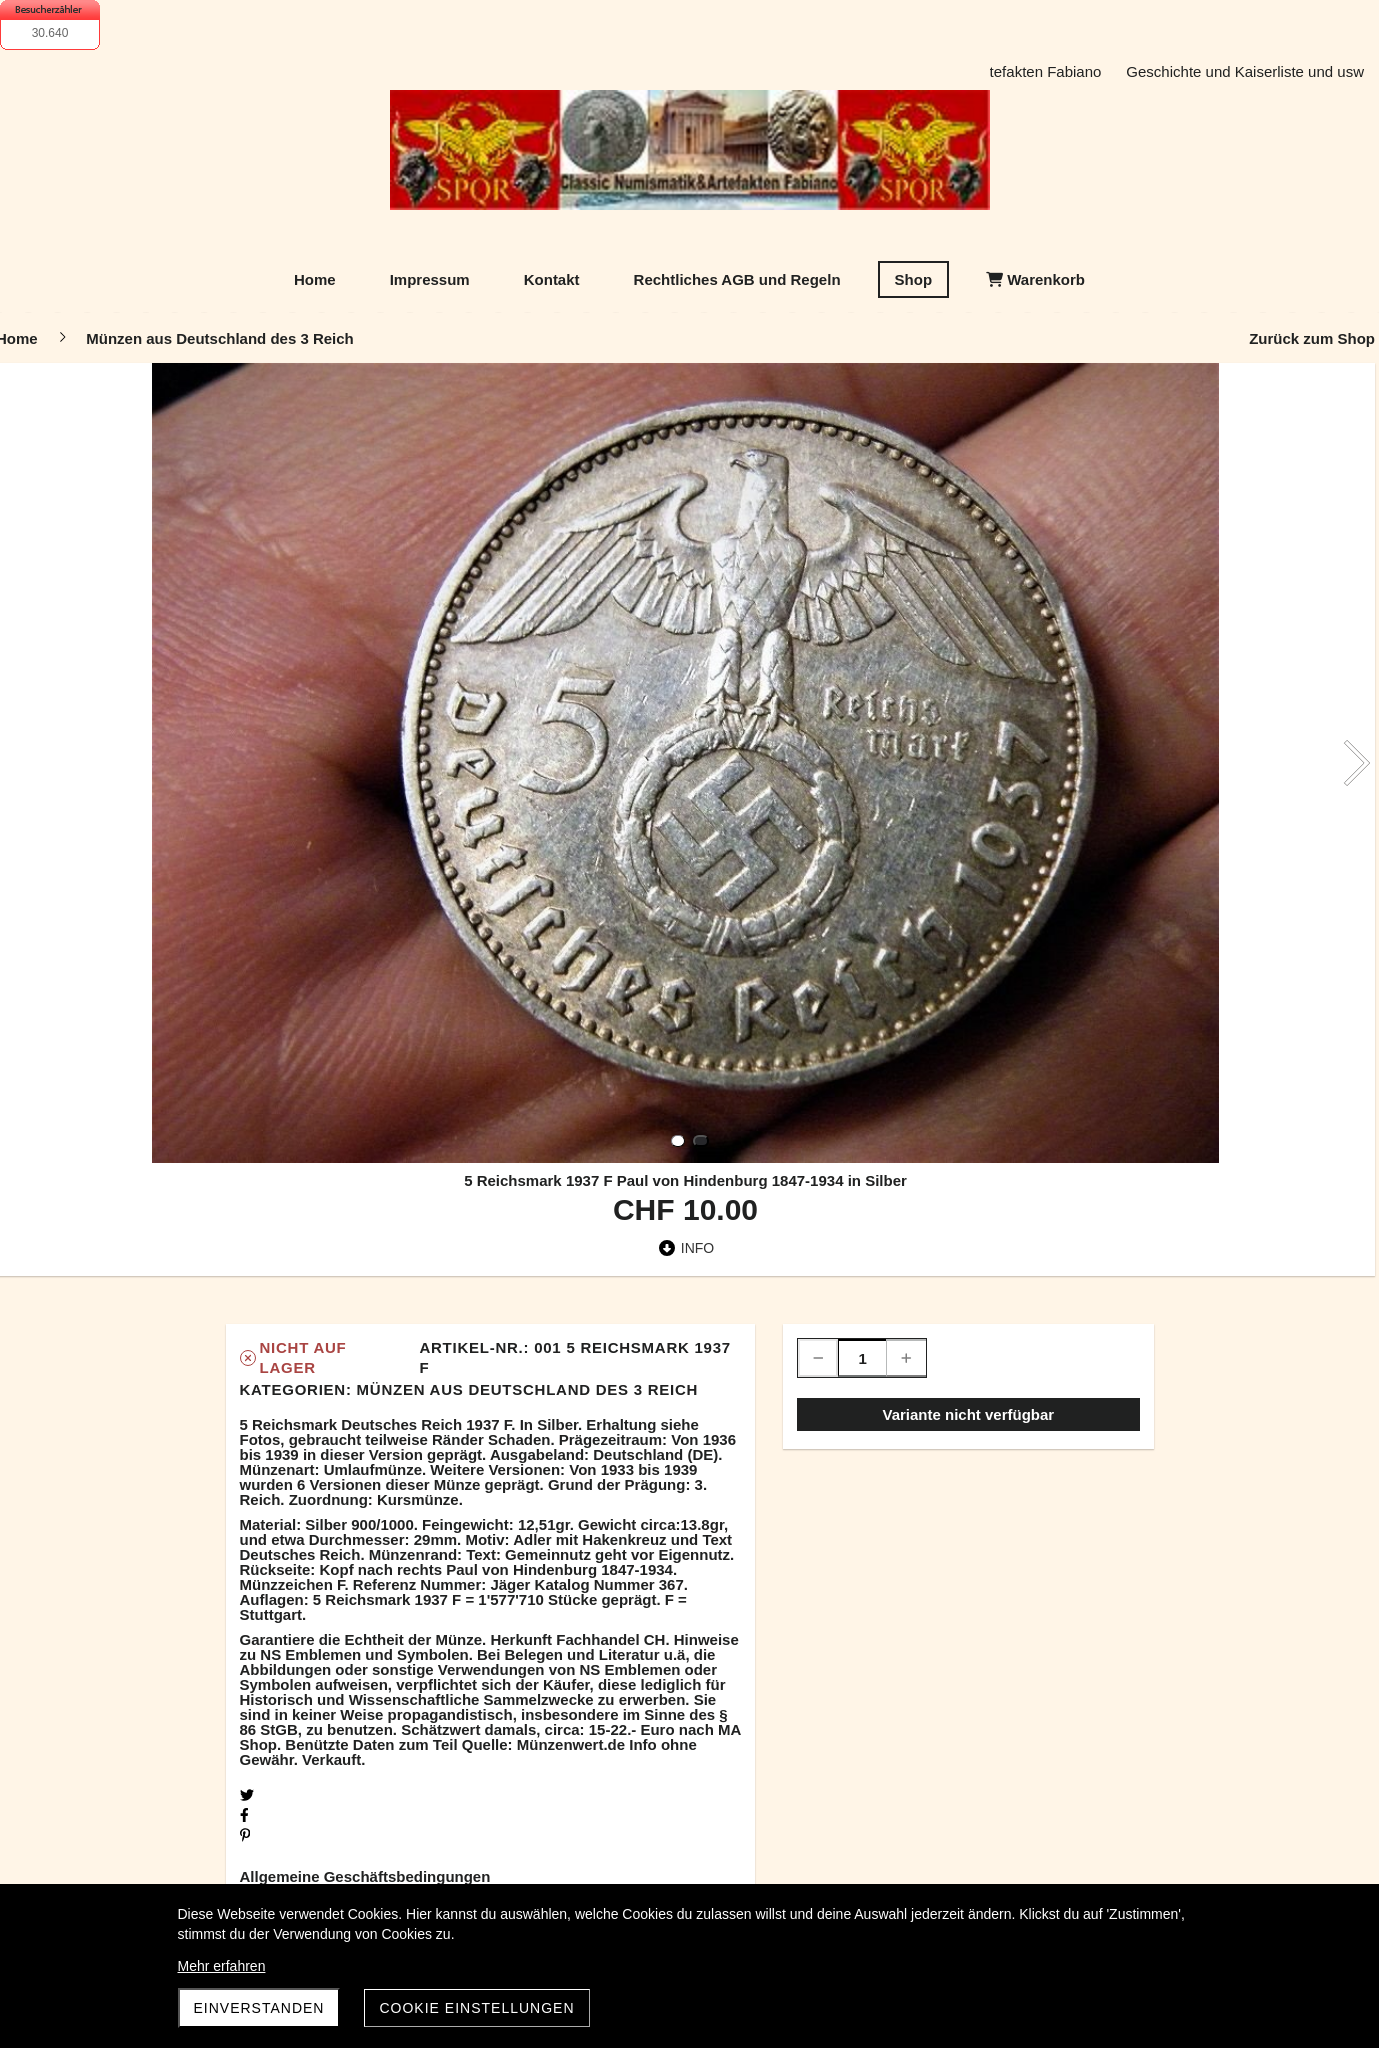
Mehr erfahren (222, 1966)
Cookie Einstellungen (476, 2008)
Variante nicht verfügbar (968, 1414)
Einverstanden (259, 2008)
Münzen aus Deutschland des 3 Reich (528, 1389)
